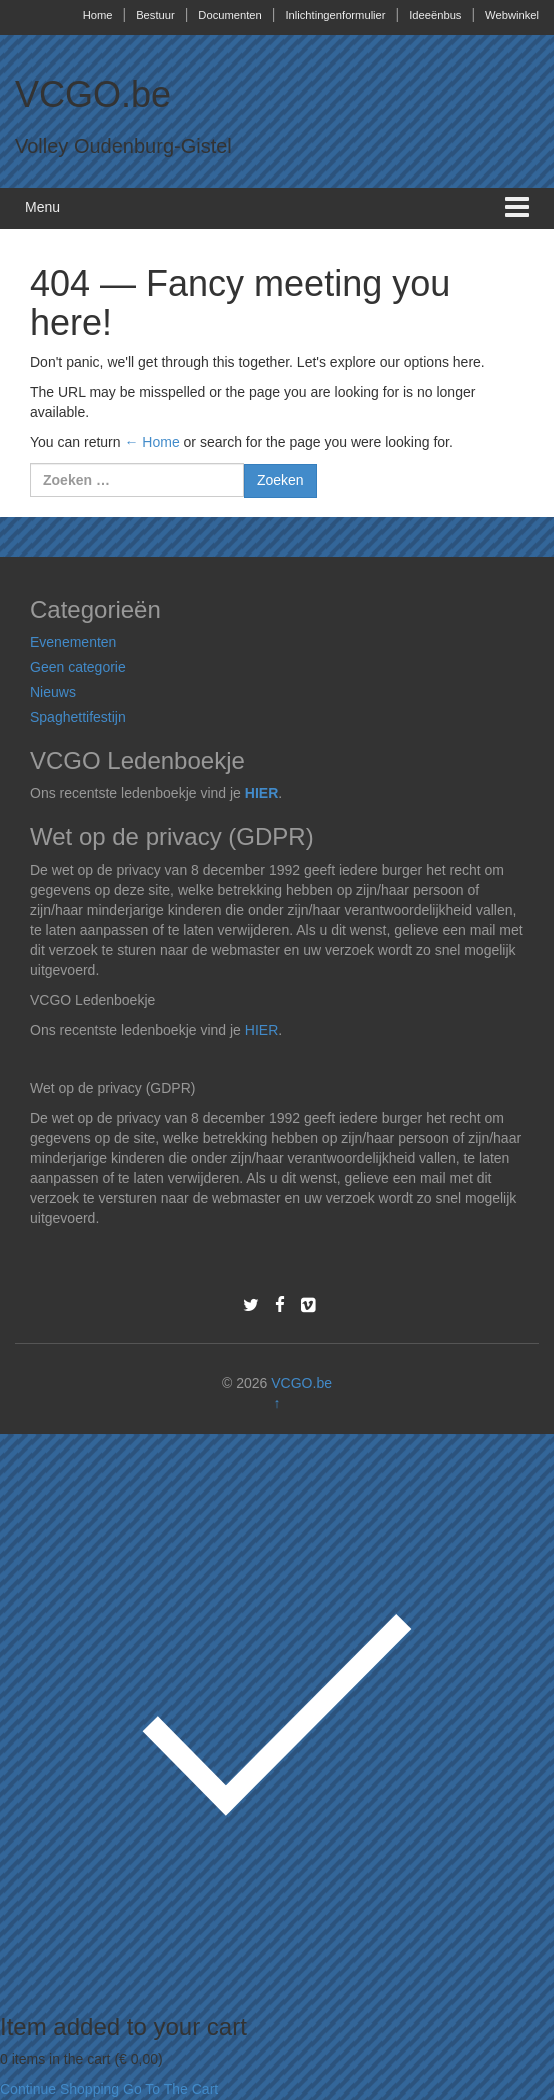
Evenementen (73, 642)
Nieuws (53, 692)
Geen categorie (78, 667)
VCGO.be (93, 94)
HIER (261, 793)
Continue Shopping (59, 2089)
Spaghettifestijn (78, 717)
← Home (151, 442)
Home (98, 15)
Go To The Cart (170, 2089)
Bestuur (155, 15)
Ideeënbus (435, 15)
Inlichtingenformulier (335, 15)
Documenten (229, 15)
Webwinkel (512, 15)
